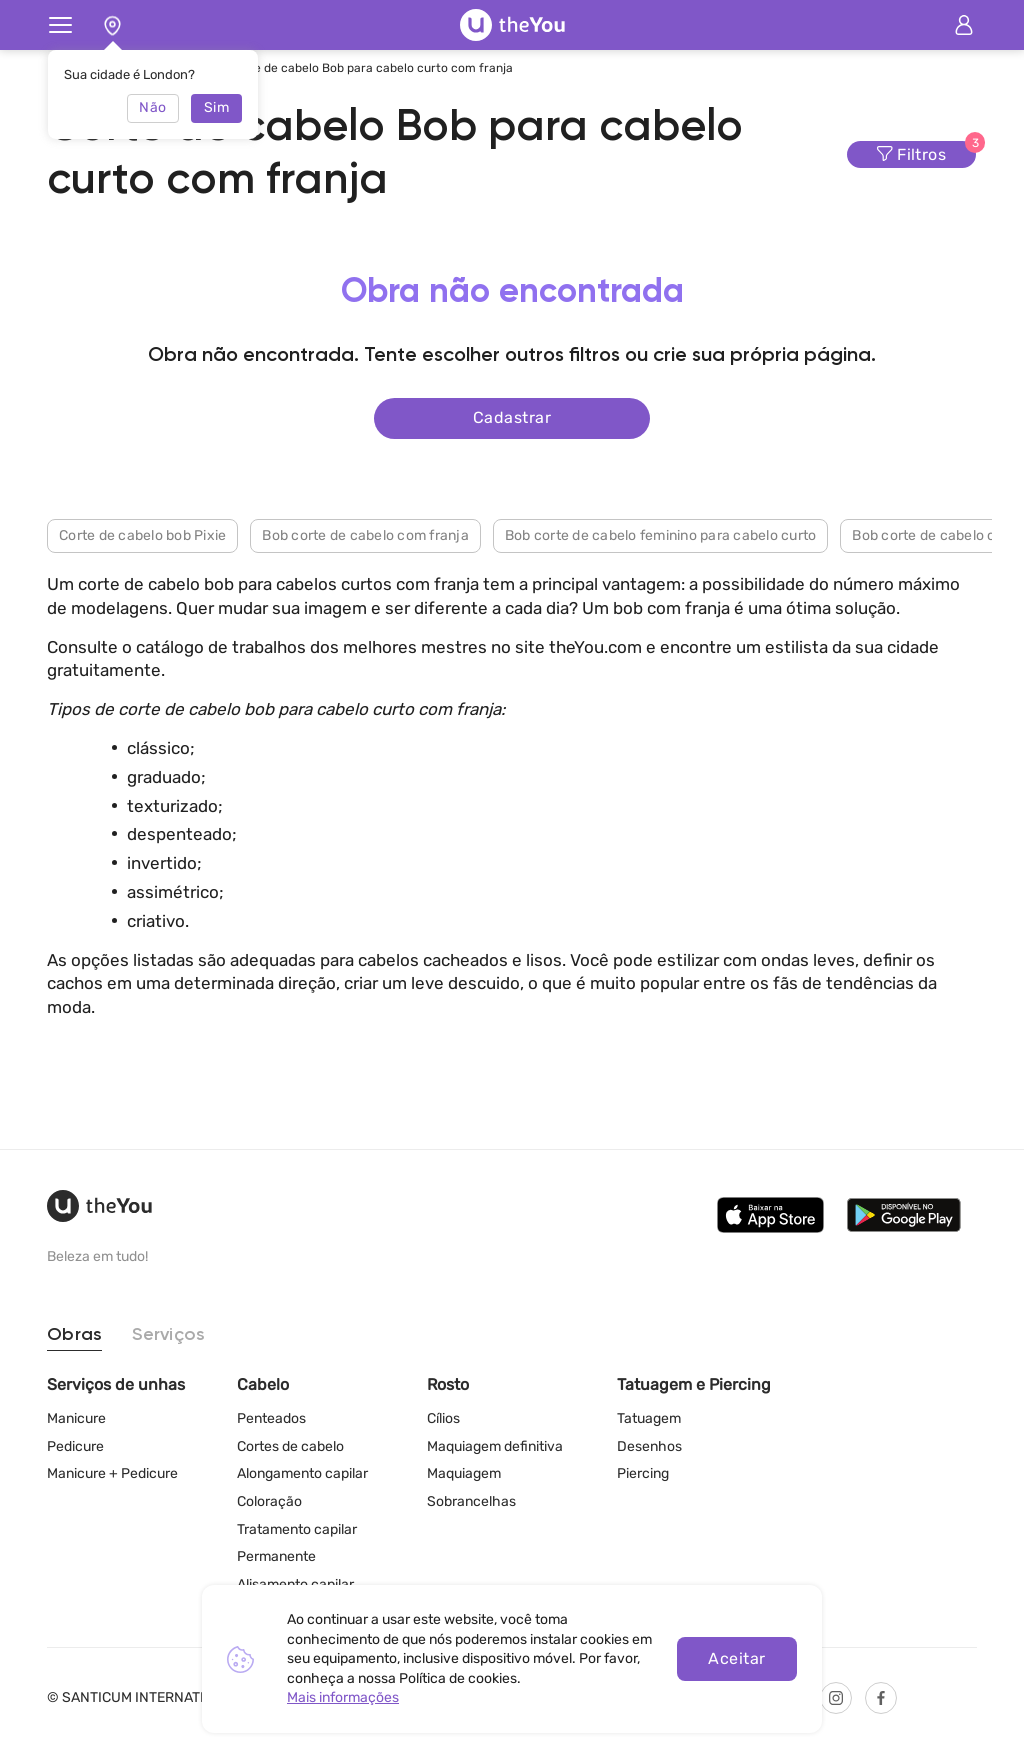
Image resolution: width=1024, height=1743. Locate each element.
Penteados (271, 1418)
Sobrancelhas (471, 1501)
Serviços (168, 1335)
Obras (74, 1335)
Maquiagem (464, 1473)
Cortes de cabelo (290, 1446)
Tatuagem (649, 1418)
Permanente (276, 1556)
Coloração (269, 1501)
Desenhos (649, 1446)
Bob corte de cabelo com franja (365, 535)
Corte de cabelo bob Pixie (142, 535)
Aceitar (736, 1658)
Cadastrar (512, 417)
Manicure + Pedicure (112, 1473)
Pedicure (75, 1446)
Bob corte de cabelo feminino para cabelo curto (661, 535)
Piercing (643, 1473)
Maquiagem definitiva (495, 1446)
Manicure (76, 1418)
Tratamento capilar (297, 1529)
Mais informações (343, 1697)
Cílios (443, 1418)
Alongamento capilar (302, 1473)
